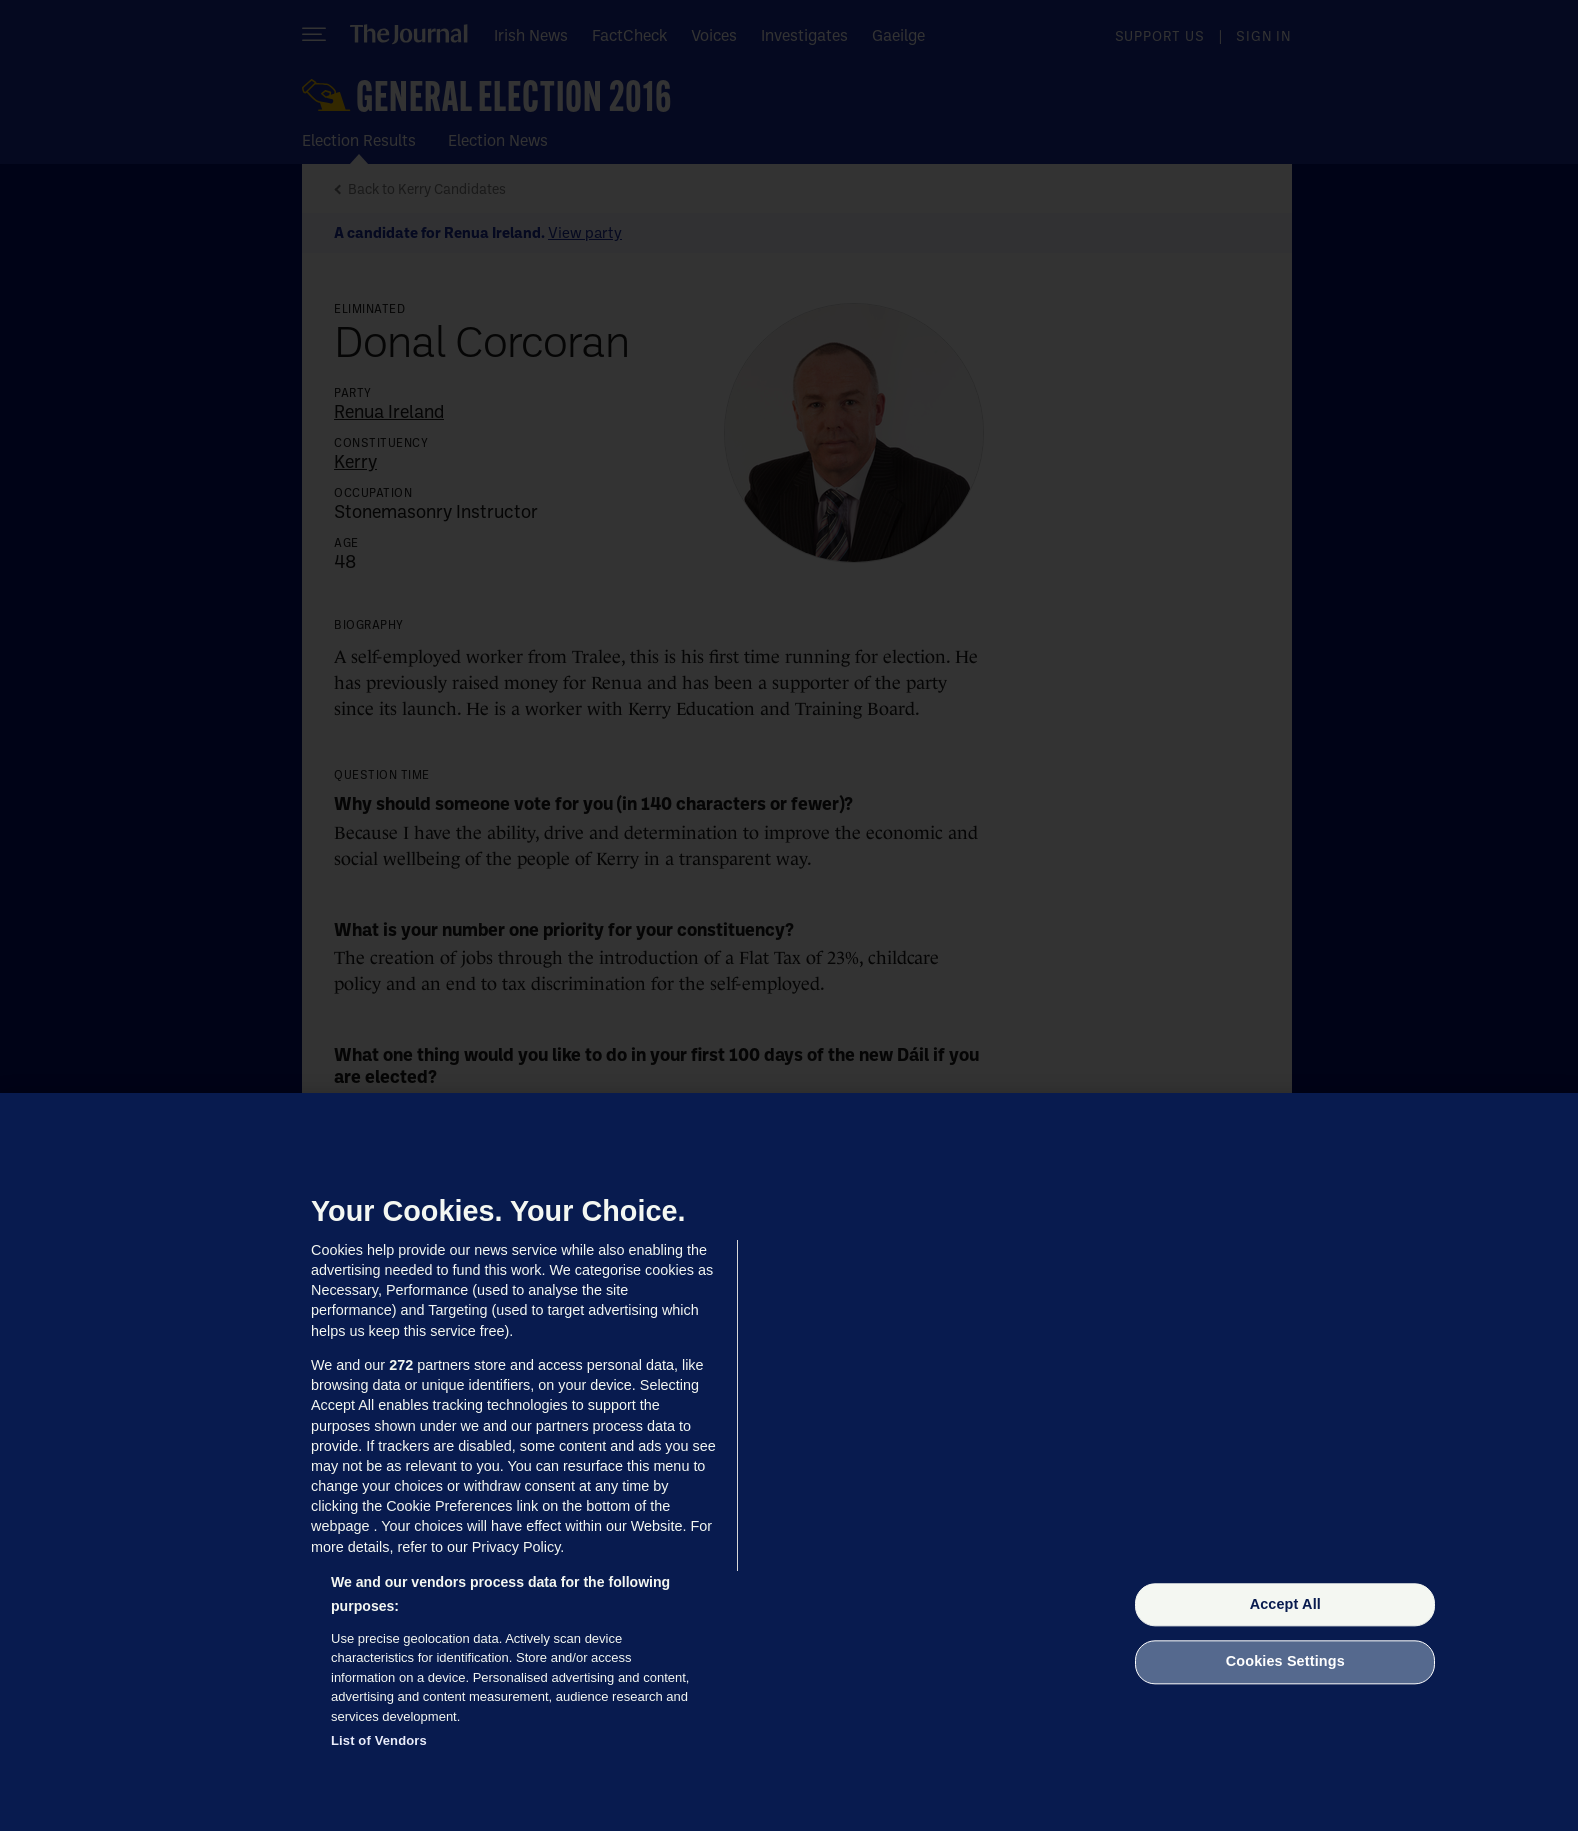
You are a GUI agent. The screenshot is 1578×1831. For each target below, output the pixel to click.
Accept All (1285, 1604)
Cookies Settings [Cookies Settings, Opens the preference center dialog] (1285, 1662)
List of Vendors (379, 1740)
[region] (789, 1462)
